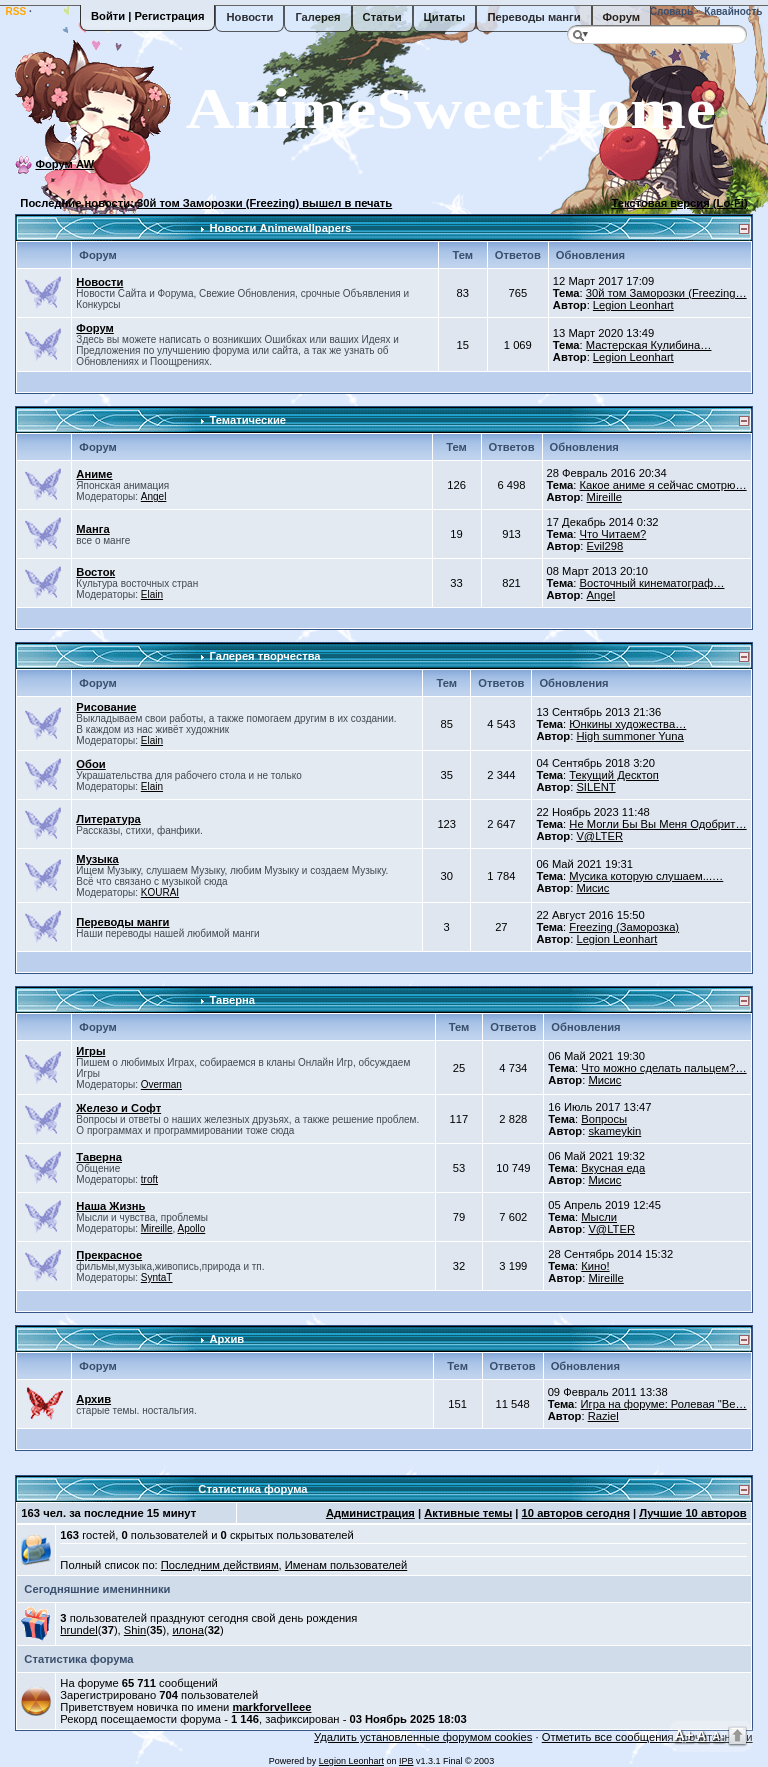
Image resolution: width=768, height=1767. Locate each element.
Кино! (595, 1266)
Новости (249, 17)
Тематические (247, 420)
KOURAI (160, 892)
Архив (226, 1339)
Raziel (603, 1416)
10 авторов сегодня (576, 1513)
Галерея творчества (264, 656)
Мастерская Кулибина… (649, 345)
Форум (621, 17)
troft (149, 1179)
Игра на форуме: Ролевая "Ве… (664, 1404)
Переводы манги (533, 17)
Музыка (97, 859)
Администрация (370, 1513)
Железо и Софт (118, 1108)
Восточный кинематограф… (651, 583)
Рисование (106, 707)
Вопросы (604, 1119)
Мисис (592, 888)
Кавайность (732, 11)
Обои (90, 764)
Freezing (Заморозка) (624, 927)
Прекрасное (109, 1255)
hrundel (78, 1630)
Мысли (599, 1217)
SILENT (595, 787)
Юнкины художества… (627, 724)
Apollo (191, 1228)
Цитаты (445, 17)
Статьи (382, 17)
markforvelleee (271, 1707)
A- (718, 1736)
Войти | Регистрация (147, 16)
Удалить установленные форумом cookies (423, 1737)
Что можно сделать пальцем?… (663, 1068)
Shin (135, 1630)
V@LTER (599, 836)
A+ (684, 1734)
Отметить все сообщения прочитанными (647, 1737)
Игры (90, 1051)
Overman (161, 1084)
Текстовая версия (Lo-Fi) (679, 203)
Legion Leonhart (633, 305)
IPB (406, 1761)
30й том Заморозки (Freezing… (666, 293)
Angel (154, 496)
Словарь (670, 11)
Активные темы (468, 1513)
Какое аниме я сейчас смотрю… (662, 485)
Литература (108, 819)
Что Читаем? (612, 534)
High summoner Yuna (629, 736)
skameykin (614, 1131)
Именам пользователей (346, 1565)
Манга (92, 529)
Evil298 (605, 546)
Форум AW (64, 164)
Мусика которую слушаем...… (646, 876)
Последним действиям (220, 1565)
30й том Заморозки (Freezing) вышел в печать (264, 203)
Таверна (232, 1000)
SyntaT (157, 1277)
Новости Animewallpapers (280, 228)
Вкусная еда (613, 1168)
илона (188, 1630)
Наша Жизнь (110, 1206)
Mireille (604, 497)
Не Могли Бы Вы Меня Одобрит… (657, 824)
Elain (152, 594)
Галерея (317, 17)
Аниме (94, 474)
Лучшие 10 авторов (692, 1513)
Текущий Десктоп (614, 775)
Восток (95, 572)
